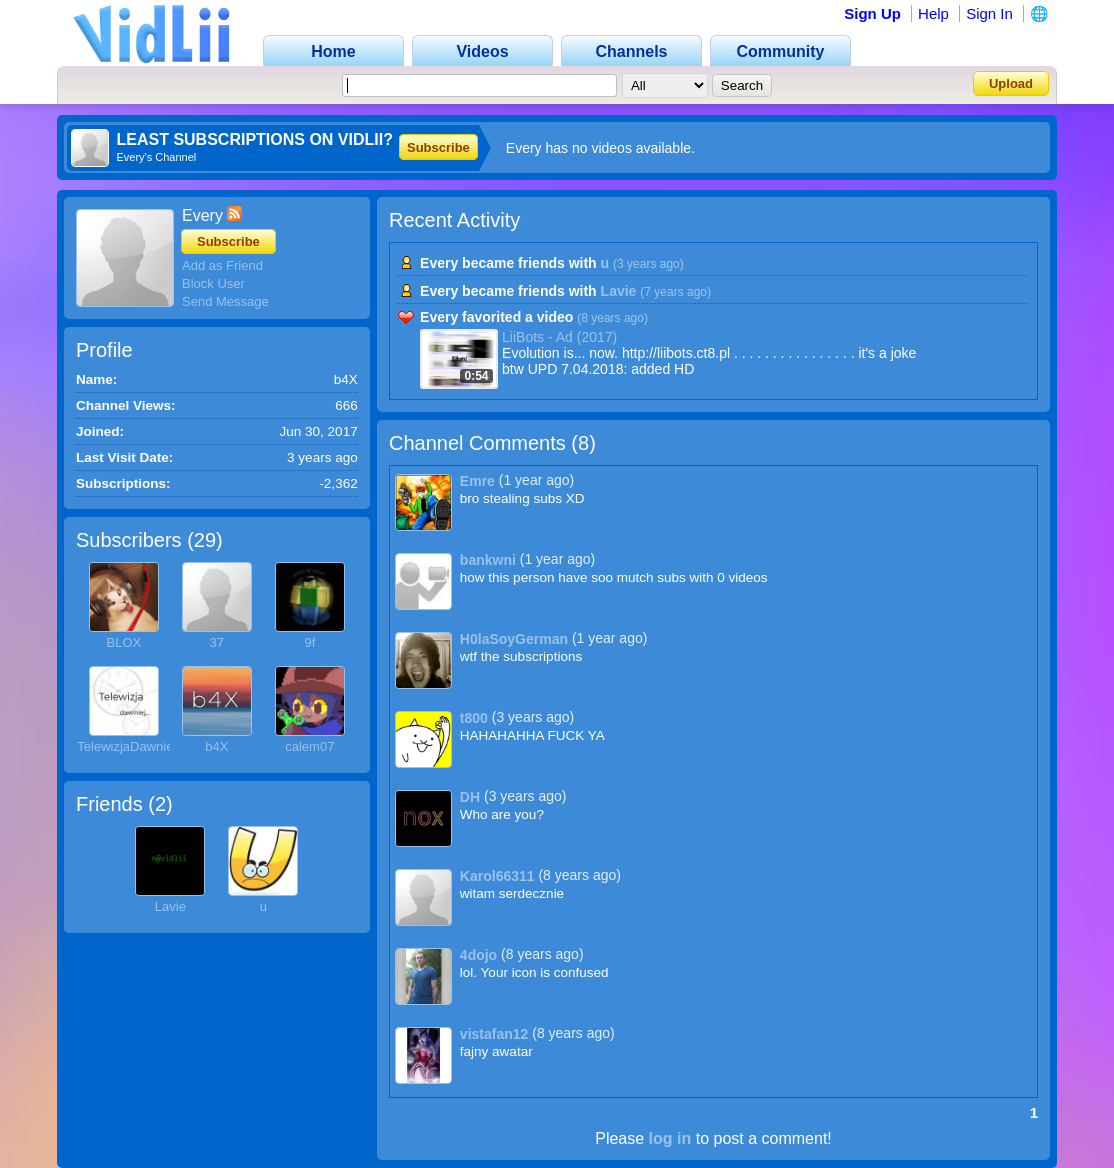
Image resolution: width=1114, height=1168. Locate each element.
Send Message (225, 301)
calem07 (309, 746)
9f (309, 642)
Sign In (989, 13)
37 (217, 642)
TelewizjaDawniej (126, 746)
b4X (216, 746)
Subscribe (438, 147)
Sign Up (872, 13)
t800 (474, 718)
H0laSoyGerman (514, 639)
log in (670, 1138)
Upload (1011, 83)
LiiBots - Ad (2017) (559, 337)
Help (933, 13)
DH (470, 797)
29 (205, 540)
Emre (477, 481)
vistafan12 (494, 1034)
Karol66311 (497, 876)
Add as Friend (222, 265)
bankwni (488, 560)
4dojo (478, 955)
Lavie (170, 906)
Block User (213, 283)
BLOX (123, 642)
